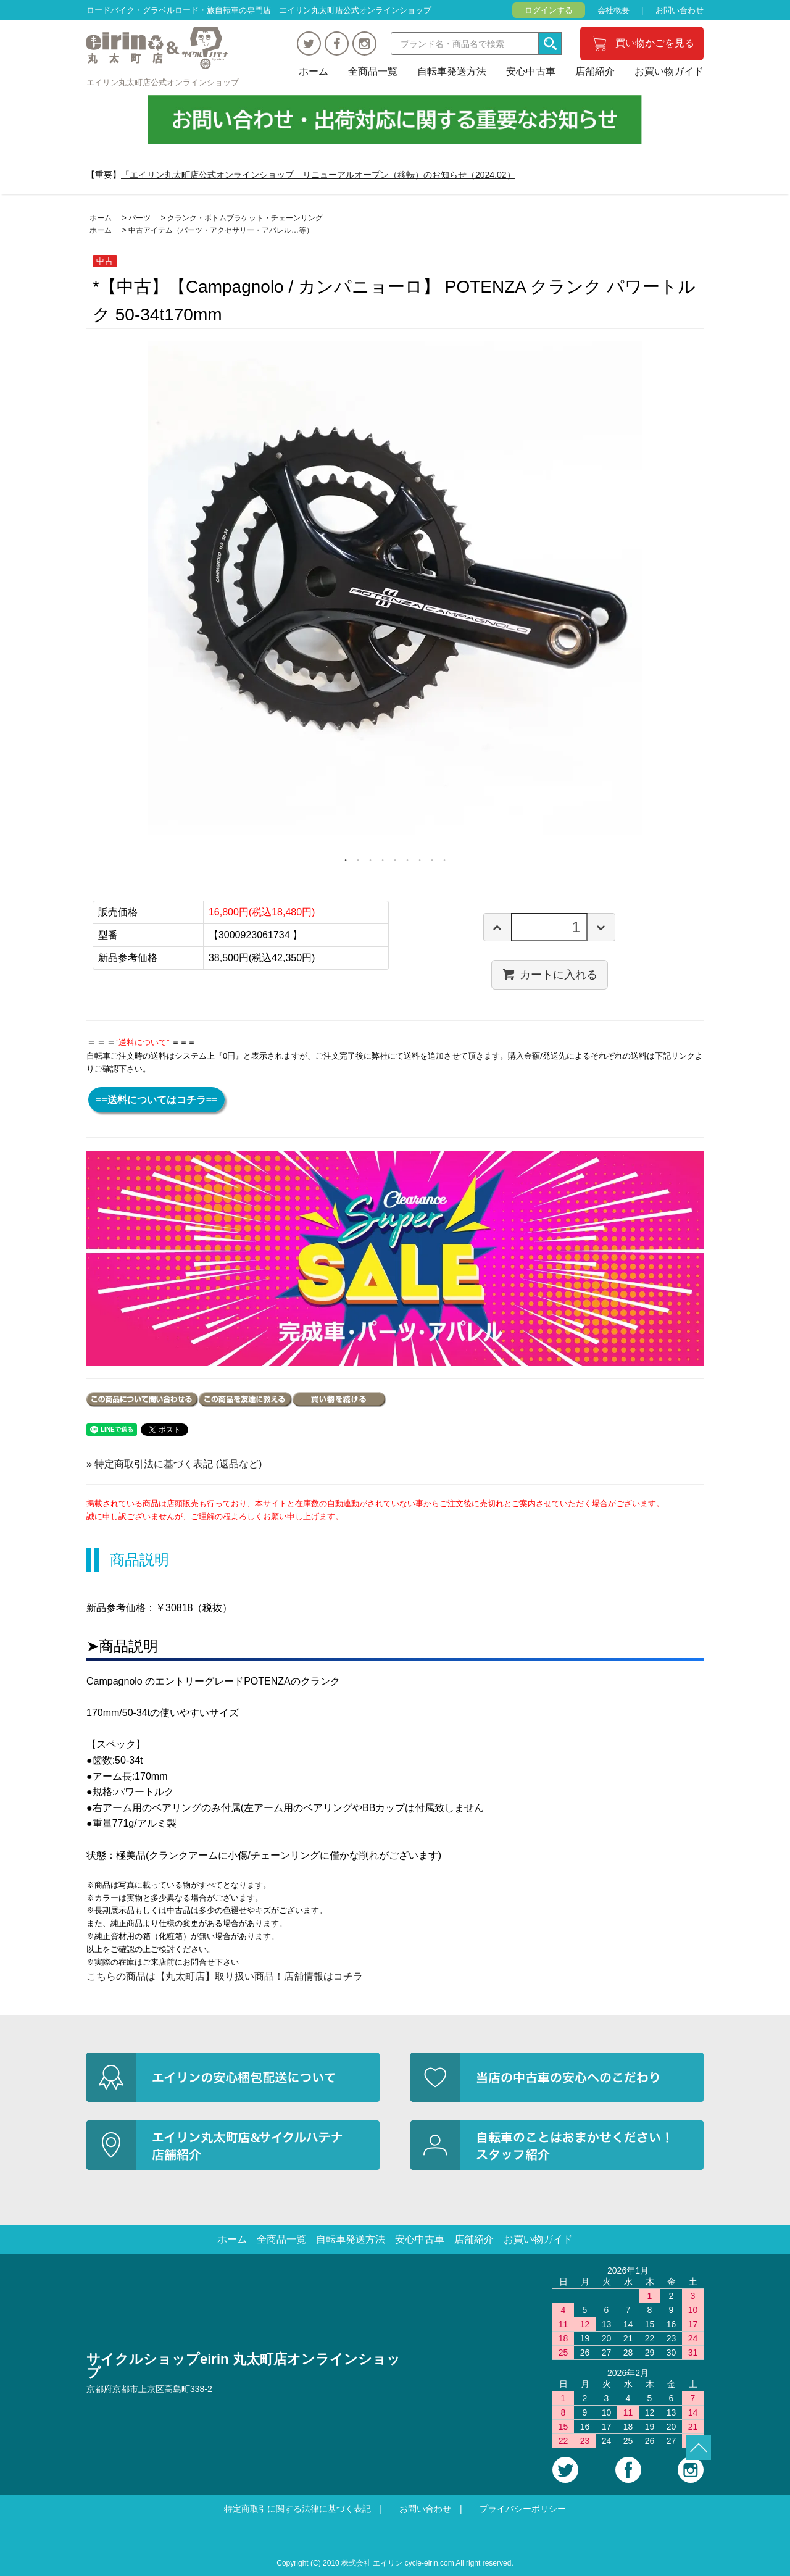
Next (713, 604)
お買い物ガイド (669, 71)
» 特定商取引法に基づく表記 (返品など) (174, 1464)
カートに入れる (549, 974)
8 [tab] (432, 860)
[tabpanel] (395, 588)
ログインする (549, 10)
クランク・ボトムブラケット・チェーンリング (245, 218)
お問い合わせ (679, 10)
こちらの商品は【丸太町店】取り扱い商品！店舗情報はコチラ (224, 1976)
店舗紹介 (595, 71)
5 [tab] (395, 860)
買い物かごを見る (654, 43)
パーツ (139, 218)
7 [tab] (420, 860)
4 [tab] (382, 860)
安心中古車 (530, 71)
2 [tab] (358, 860)
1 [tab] (345, 860)
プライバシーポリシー (523, 2509)
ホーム (313, 71)
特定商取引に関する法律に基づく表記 (297, 2509)
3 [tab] (370, 860)
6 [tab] (407, 860)
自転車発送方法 (451, 71)
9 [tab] (444, 860)
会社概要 (613, 10)
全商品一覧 (372, 71)
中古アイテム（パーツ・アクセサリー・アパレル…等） (221, 230)
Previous (77, 604)
